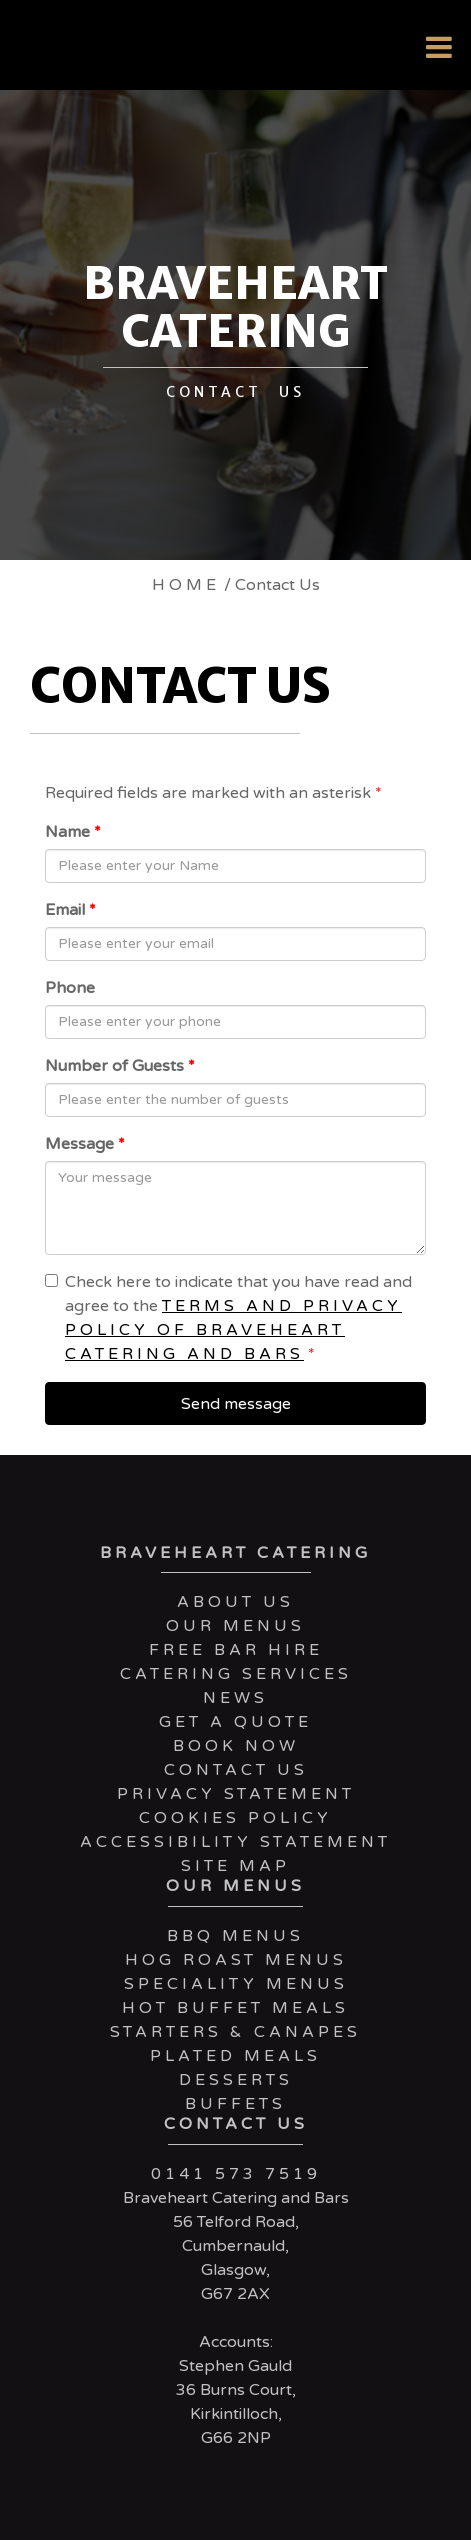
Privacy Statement (236, 1794)
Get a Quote (235, 1722)
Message (85, 1144)
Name (73, 832)
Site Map (235, 1866)
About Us (235, 1602)
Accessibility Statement (235, 1842)
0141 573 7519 (236, 2174)
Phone (70, 988)
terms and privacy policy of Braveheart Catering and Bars (233, 1330)
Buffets (235, 2104)
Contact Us (236, 1770)
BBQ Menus (235, 1936)
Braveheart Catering (235, 1553)
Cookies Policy (235, 1818)
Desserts (236, 2080)
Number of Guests (120, 1066)
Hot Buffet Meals (235, 2008)
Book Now (236, 1746)
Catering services (236, 1674)
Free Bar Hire (236, 1650)
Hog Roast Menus (236, 1960)
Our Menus (235, 1626)
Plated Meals (235, 2056)
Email (70, 910)
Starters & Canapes (235, 2032)
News (235, 1698)
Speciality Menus (236, 1984)
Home (186, 585)
